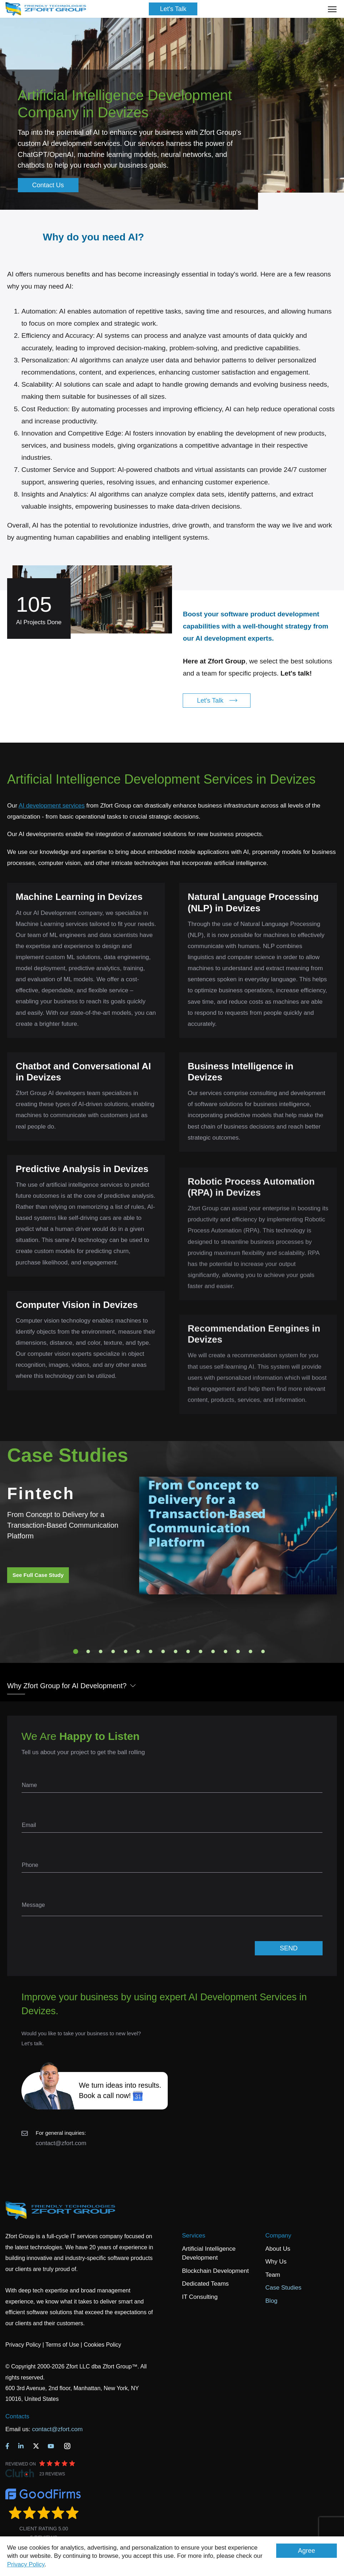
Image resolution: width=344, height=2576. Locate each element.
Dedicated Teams (205, 2283)
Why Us (276, 2261)
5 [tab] (125, 1651)
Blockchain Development (215, 2270)
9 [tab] (175, 1651)
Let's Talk (173, 8)
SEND (289, 1948)
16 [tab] (263, 1651)
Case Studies (283, 2287)
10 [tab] (188, 1651)
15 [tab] (250, 1651)
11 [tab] (200, 1651)
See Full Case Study (38, 1575)
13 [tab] (225, 1651)
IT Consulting (200, 2297)
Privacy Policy (26, 2564)
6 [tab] (138, 1651)
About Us (277, 2248)
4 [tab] (113, 1651)
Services (193, 2235)
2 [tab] (88, 1651)
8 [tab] (163, 1651)
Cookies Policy (102, 2345)
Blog (271, 2300)
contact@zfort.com (61, 2143)
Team (272, 2274)
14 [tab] (238, 1651)
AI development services (52, 805)
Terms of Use (62, 2345)
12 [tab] (213, 1651)
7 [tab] (150, 1651)
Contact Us (48, 185)
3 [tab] (100, 1651)
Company (278, 2235)
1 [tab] (75, 1651)
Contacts (17, 2416)
